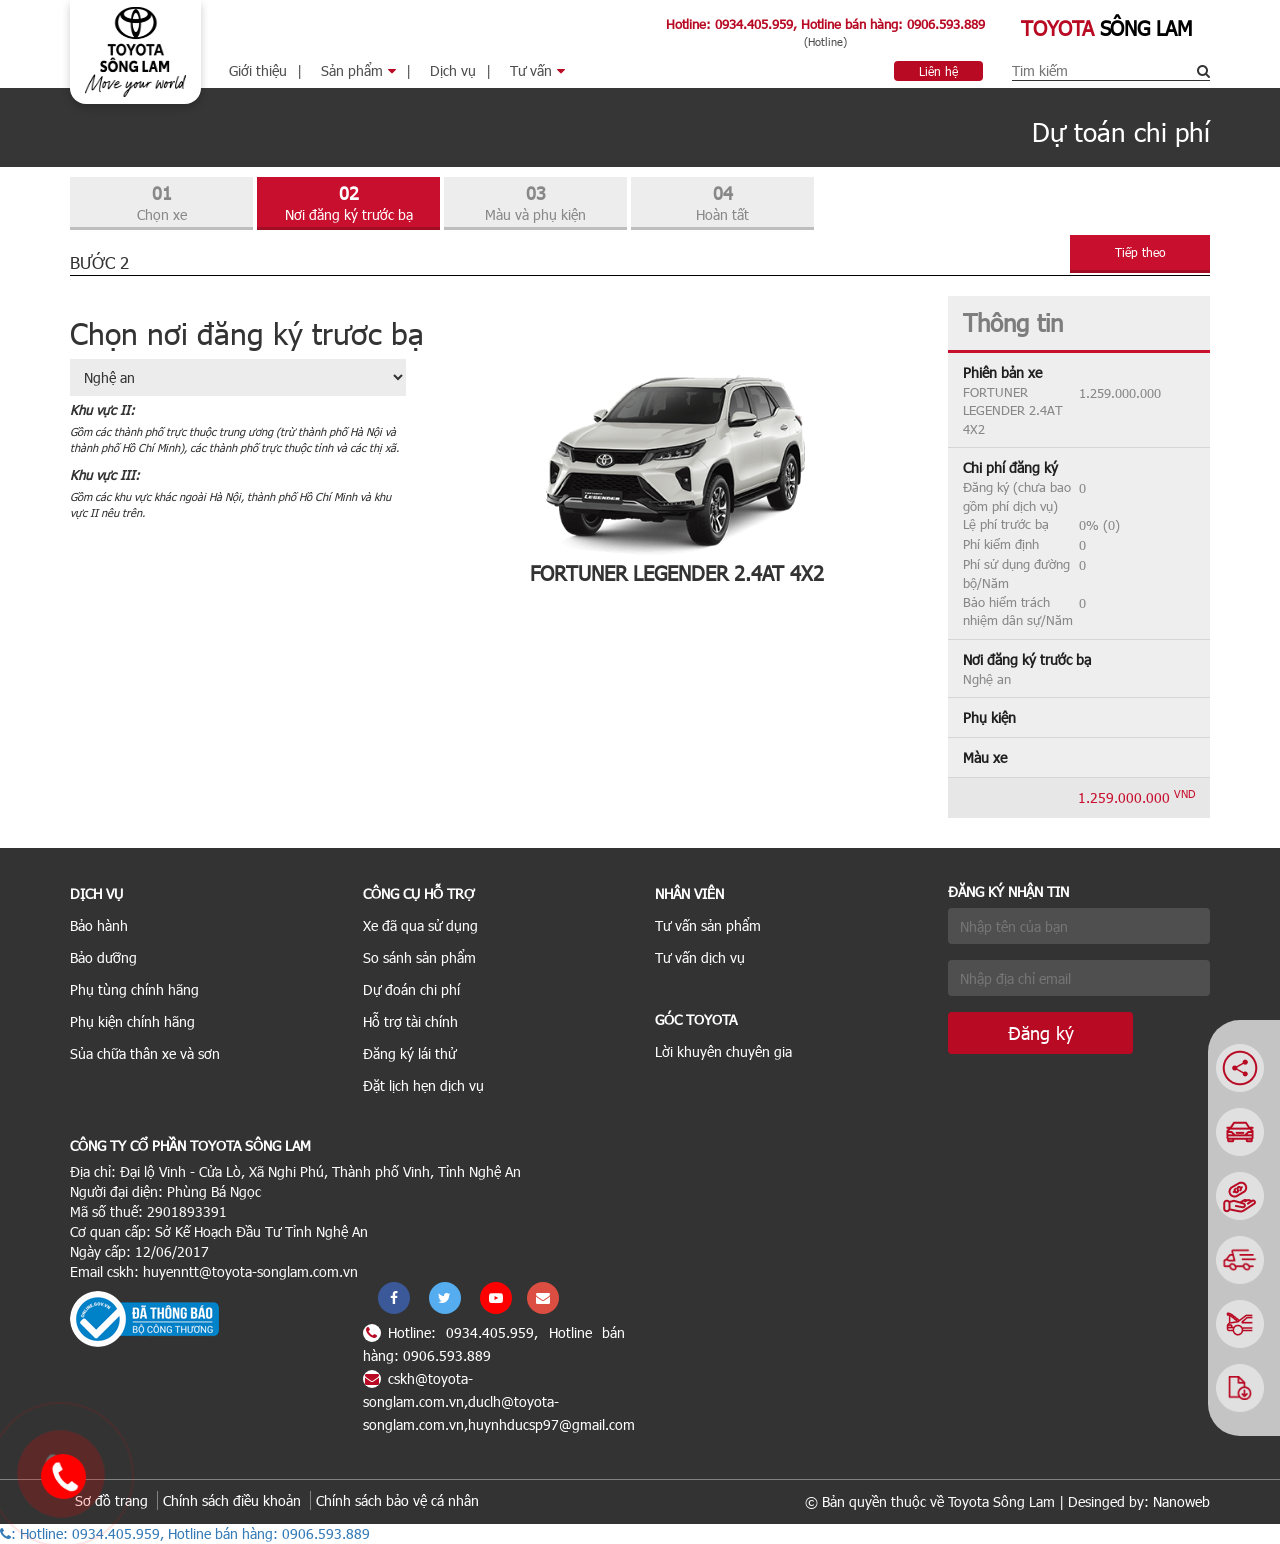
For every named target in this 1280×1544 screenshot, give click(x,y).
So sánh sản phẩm (419, 957)
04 (722, 203)
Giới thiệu (258, 70)
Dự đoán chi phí (411, 989)
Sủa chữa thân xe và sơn (145, 1053)
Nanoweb (1181, 1501)
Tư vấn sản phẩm (708, 925)
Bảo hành (99, 925)
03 (535, 203)
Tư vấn (537, 70)
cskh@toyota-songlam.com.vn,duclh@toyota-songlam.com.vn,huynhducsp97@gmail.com (499, 1401)
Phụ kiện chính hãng (132, 1021)
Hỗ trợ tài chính (410, 1021)
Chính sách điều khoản (232, 1500)
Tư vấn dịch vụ (700, 957)
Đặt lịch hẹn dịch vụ (423, 1085)
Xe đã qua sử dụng (420, 925)
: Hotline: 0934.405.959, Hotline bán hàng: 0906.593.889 (185, 1533)
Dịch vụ (453, 70)
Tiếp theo (1140, 252)
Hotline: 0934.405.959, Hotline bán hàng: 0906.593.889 (825, 24)
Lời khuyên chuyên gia (723, 1051)
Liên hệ (938, 71)
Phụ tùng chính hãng (134, 989)
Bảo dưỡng (103, 957)
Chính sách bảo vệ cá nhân (397, 1500)
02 (348, 203)
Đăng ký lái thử (409, 1053)
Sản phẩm (358, 70)
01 (161, 203)
